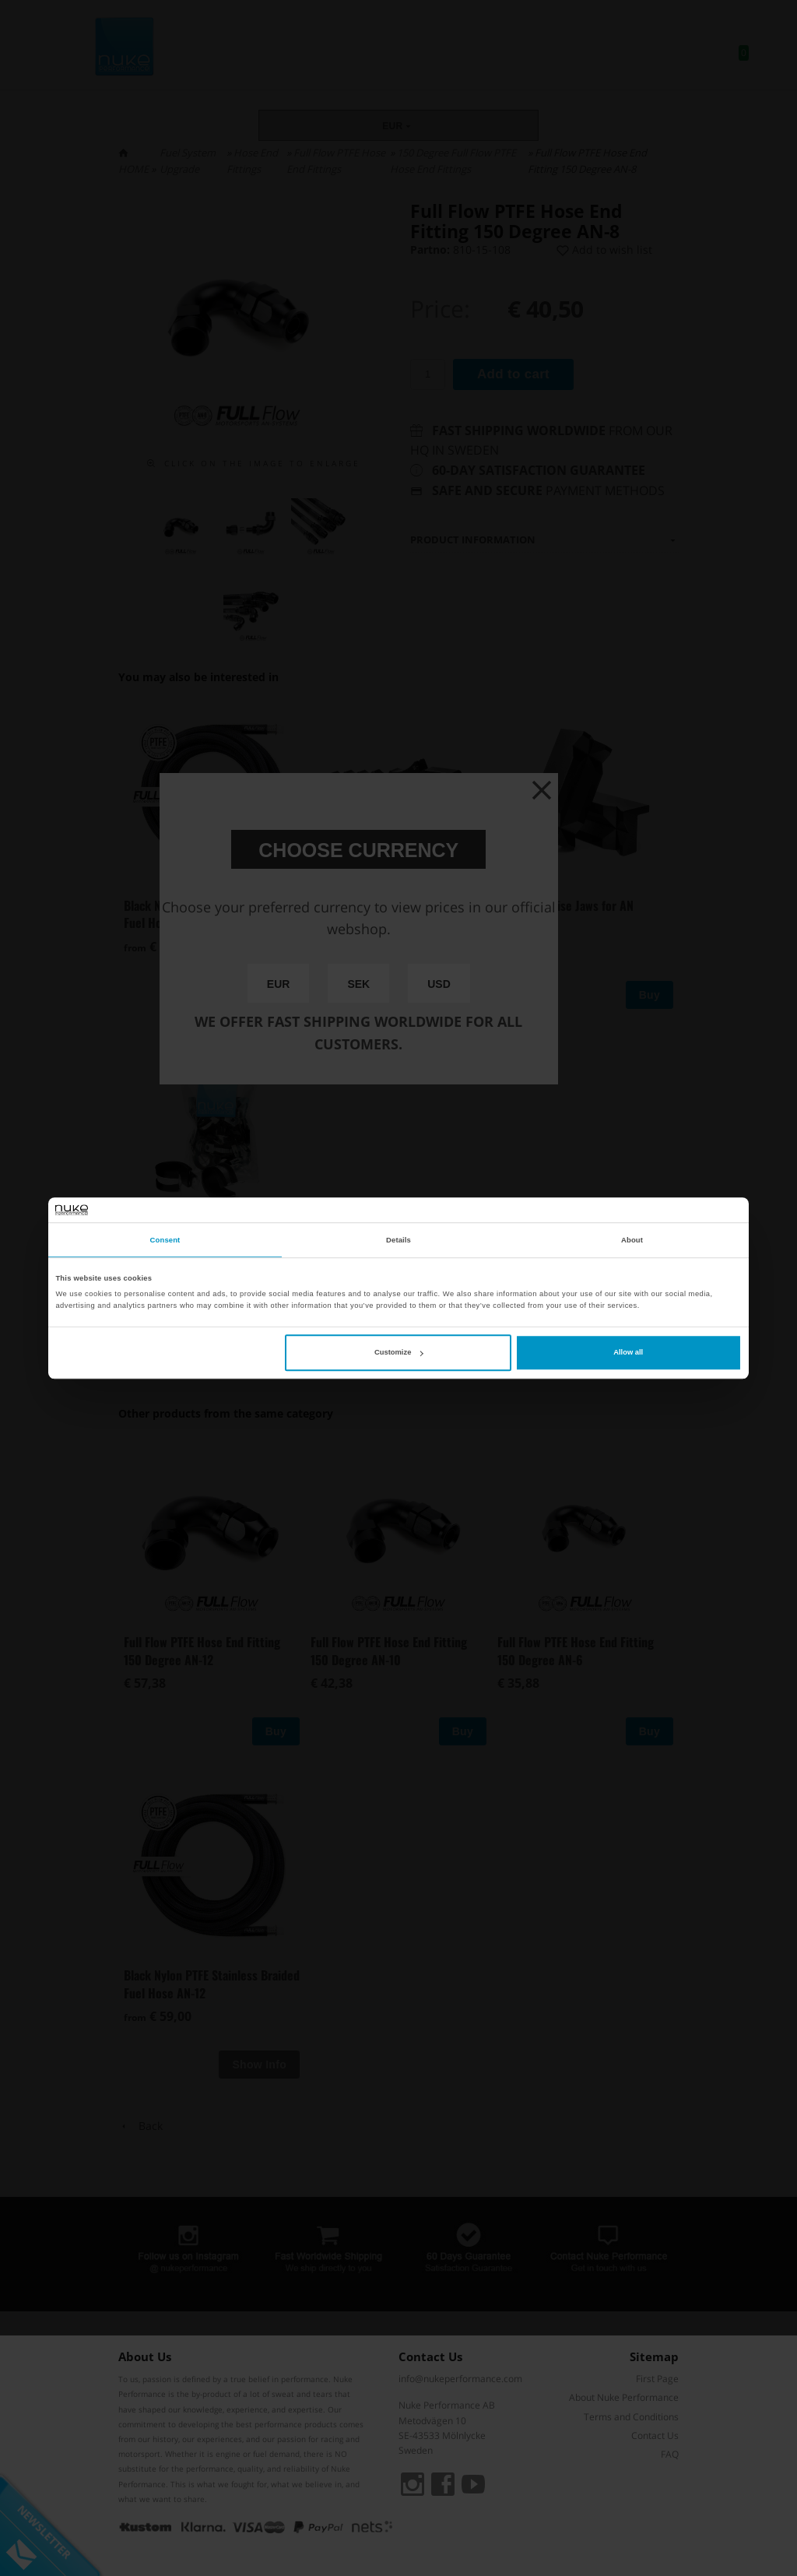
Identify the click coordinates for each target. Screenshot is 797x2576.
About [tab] (632, 1240)
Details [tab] (398, 1240)
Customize (398, 1352)
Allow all (628, 1352)
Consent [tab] (165, 1240)
